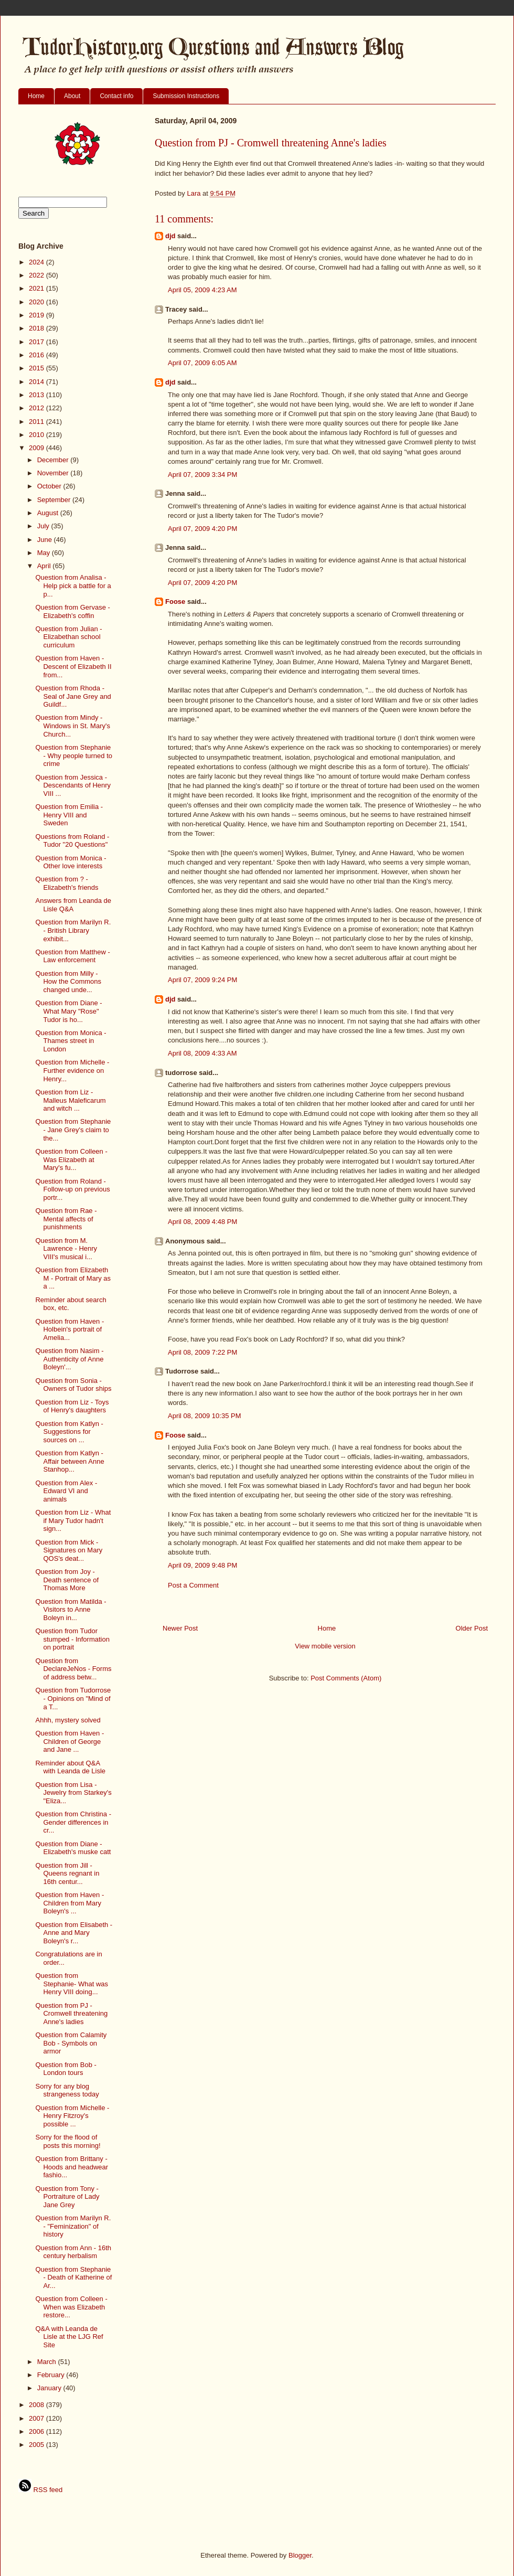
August (48, 513)
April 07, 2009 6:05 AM (202, 363)
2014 (37, 382)
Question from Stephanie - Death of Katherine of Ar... (73, 2277)
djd (170, 236)
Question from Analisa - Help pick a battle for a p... (73, 585)
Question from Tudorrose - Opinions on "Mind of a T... (73, 1698)
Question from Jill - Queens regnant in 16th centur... (67, 1873)
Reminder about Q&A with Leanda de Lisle (70, 1767)
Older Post (472, 1628)
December (54, 460)
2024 (37, 262)
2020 (37, 302)
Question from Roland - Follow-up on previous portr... (72, 1189)
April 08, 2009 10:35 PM (204, 1416)
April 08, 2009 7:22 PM (202, 1352)
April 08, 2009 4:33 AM (202, 1053)
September (54, 500)
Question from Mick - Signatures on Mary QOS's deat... (68, 1550)
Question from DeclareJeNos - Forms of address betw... (73, 1669)
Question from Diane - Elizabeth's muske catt (73, 1848)
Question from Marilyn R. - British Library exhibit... (73, 930)
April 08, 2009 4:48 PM (202, 1222)
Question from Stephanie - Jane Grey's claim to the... (73, 1129)
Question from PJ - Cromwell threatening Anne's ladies (71, 2014)
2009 (37, 448)
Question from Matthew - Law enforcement (72, 956)
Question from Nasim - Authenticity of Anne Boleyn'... (69, 1359)
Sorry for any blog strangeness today (67, 2090)
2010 (37, 435)
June (45, 540)
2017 (37, 342)
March (47, 2362)
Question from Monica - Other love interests (70, 862)
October (50, 486)
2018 (37, 328)
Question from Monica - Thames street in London (70, 1041)
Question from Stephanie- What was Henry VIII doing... (71, 1984)
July (44, 526)
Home (36, 96)
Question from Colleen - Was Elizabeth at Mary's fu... (71, 1159)
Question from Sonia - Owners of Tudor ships (73, 1385)
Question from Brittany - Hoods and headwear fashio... (71, 2167)
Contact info (116, 96)
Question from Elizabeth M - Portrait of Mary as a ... (73, 1278)
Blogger (300, 2555)
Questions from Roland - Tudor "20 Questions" (72, 841)
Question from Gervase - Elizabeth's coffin (72, 611)
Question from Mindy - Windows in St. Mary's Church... (72, 726)
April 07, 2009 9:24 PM (202, 980)
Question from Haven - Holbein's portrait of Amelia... (69, 1329)
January (50, 2388)
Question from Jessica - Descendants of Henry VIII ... (73, 785)
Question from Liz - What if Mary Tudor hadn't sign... (73, 1520)
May (44, 553)
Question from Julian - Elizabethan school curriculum (68, 637)
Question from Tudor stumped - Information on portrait (72, 1639)
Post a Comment (193, 1585)
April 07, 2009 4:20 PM (202, 529)
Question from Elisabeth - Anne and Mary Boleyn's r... (73, 1933)
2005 (37, 2445)
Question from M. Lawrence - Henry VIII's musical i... (66, 1249)
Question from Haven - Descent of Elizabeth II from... (73, 666)
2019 (37, 315)
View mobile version (325, 1646)
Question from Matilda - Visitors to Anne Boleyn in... (70, 1610)
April (45, 566)
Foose (175, 601)
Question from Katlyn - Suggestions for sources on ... (69, 1432)
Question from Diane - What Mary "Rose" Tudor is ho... (68, 1011)
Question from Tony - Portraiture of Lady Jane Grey (67, 2197)
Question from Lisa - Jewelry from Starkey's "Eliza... (73, 1793)
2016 (37, 355)
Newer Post (180, 1628)
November (54, 473)
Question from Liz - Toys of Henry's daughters (72, 1406)
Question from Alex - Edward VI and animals (66, 1491)
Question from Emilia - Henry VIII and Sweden (69, 815)
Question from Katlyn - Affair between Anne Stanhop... (69, 1461)
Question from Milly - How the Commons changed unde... (68, 982)
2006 (37, 2431)
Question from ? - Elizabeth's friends (66, 883)
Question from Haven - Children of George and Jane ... (69, 1741)
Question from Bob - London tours (65, 2069)
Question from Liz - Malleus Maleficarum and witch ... (70, 1100)
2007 (37, 2418)
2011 (37, 421)
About (72, 96)
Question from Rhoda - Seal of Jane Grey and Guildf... (73, 696)
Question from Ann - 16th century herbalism (73, 2252)
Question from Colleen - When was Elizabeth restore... (71, 2307)
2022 (37, 275)
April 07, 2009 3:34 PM (202, 474)
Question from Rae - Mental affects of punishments (66, 1219)
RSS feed (40, 2490)
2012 (37, 408)
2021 (37, 288)
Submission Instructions (186, 96)
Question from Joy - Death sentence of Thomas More (67, 1580)
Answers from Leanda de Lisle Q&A (73, 905)
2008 (37, 2405)
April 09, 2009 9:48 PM (202, 1565)
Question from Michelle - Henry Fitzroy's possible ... (72, 2116)
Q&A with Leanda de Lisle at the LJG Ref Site (69, 2337)
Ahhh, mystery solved (67, 1720)
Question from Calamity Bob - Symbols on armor (70, 2043)
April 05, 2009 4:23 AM (202, 290)
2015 (37, 368)
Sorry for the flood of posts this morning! (67, 2141)
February (52, 2375)
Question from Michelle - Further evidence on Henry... (72, 1070)
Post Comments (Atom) (345, 1678)
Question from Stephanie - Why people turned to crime (73, 755)
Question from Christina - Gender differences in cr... (73, 1822)
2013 (37, 395)
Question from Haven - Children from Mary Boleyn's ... (69, 1903)
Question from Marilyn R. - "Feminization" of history (73, 2226)
